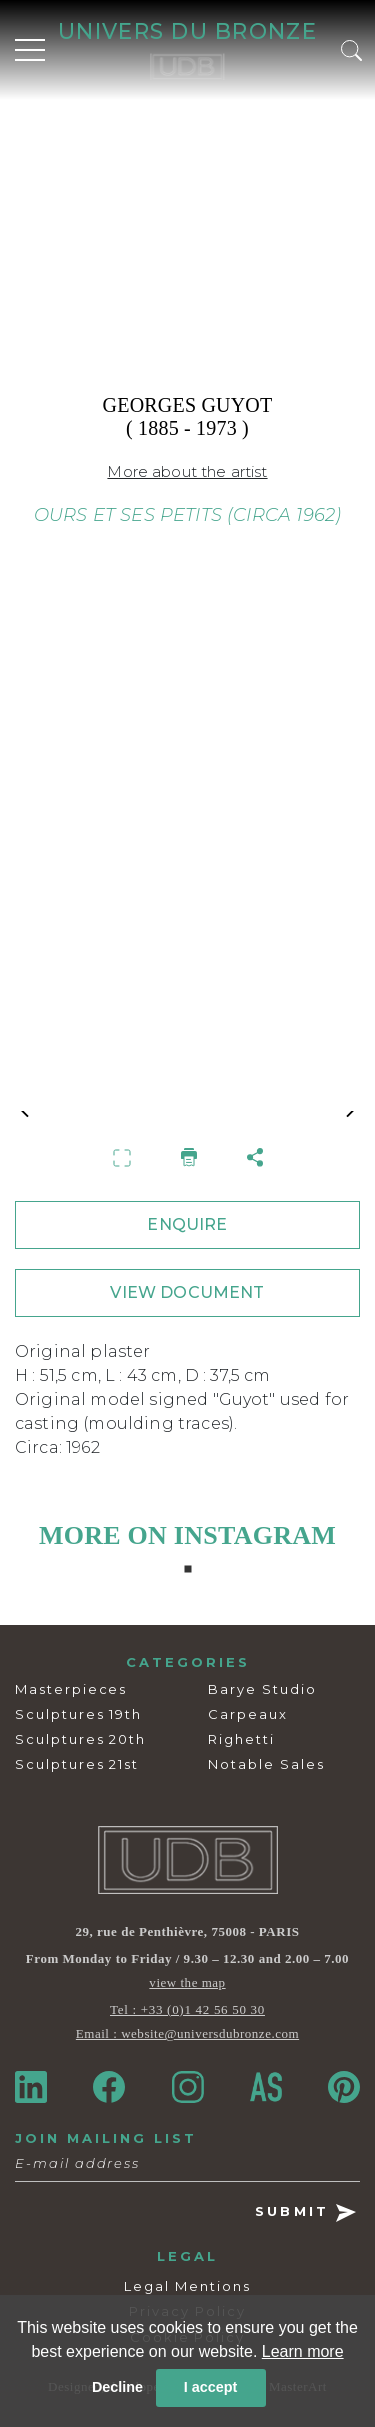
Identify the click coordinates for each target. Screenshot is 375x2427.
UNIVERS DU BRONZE (187, 31)
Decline (117, 2387)
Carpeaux (248, 1714)
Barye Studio (262, 1689)
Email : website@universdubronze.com (187, 2033)
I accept (211, 2387)
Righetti (241, 1739)
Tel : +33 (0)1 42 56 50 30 (187, 2009)
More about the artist (187, 471)
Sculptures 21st (77, 1764)
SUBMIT (305, 2212)
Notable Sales (266, 1764)
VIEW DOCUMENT (187, 1292)
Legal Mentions (187, 2286)
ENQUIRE (187, 1224)
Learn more (303, 2351)
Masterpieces (71, 1689)
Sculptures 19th (78, 1714)
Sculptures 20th (80, 1739)
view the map (187, 1982)
